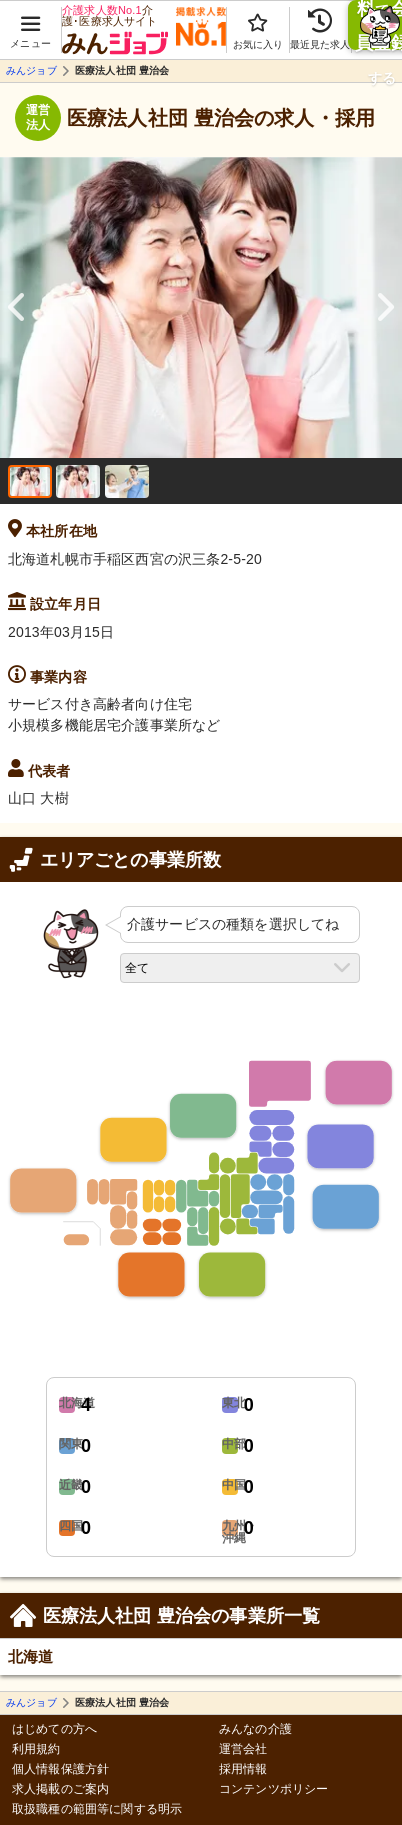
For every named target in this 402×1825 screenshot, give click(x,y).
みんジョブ (31, 71)
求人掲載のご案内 (60, 1789)
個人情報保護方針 (60, 1769)
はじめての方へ (54, 1729)
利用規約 (36, 1749)
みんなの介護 (255, 1729)
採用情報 (243, 1769)
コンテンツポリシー (273, 1789)
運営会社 (243, 1749)
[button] (31, 21)
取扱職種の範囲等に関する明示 (97, 1809)
